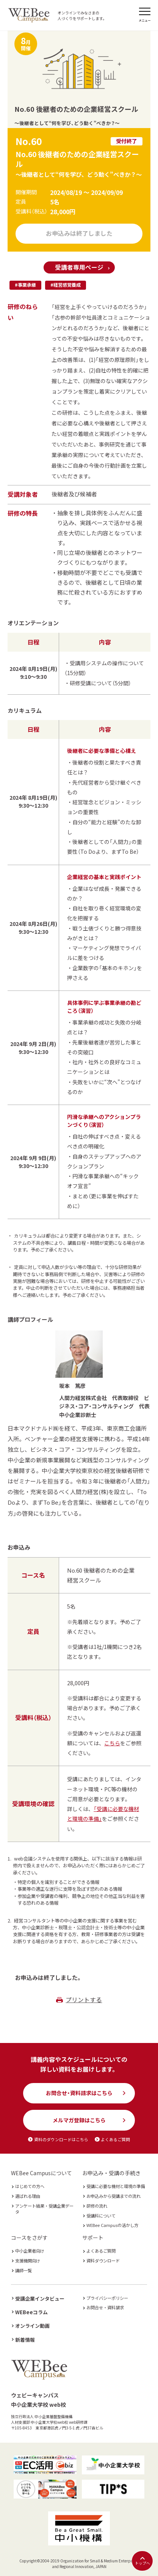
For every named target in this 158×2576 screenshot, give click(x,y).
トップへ (142, 2561)
